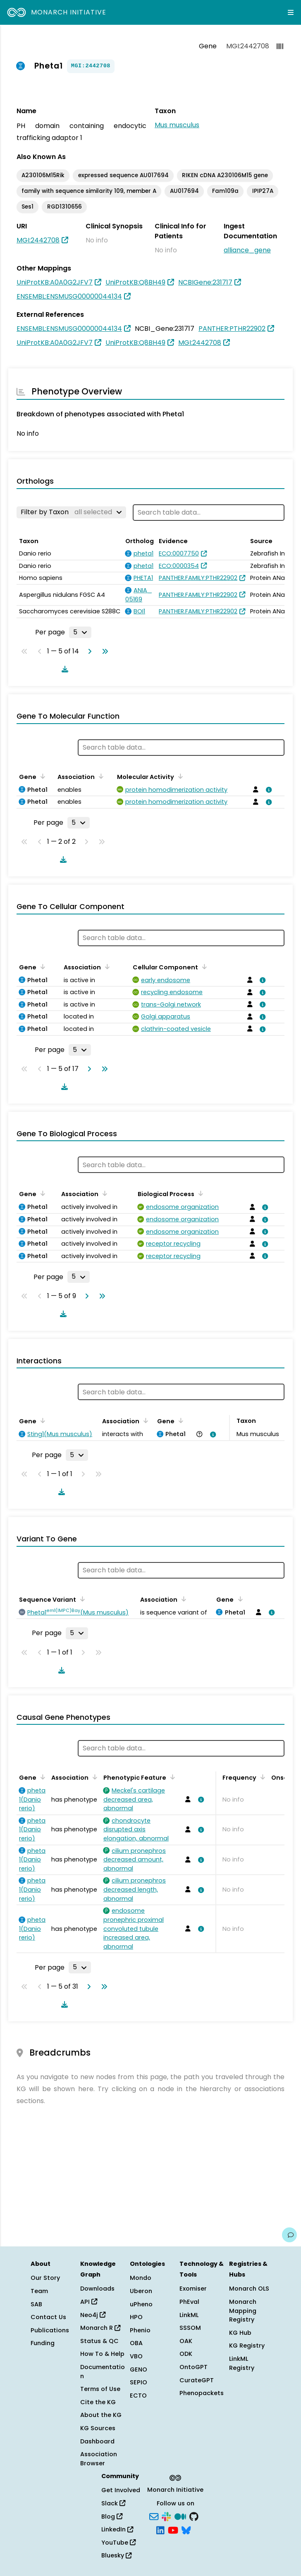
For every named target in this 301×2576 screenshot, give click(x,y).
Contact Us (48, 2317)
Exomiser (193, 2288)
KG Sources (97, 2428)
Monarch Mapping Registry (242, 2311)
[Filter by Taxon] (71, 512)
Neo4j (92, 2315)
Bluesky (116, 2555)
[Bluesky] (186, 2529)
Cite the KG (98, 2402)
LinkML (188, 2315)
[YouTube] (173, 2529)
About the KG (101, 2415)
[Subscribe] (153, 2515)
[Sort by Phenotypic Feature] (171, 1777)
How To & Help (102, 2354)
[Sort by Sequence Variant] (81, 1599)
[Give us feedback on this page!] (289, 2234)
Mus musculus (177, 125)
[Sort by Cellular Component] (203, 966)
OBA (136, 2343)
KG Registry (247, 2345)
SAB (36, 2304)
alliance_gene (247, 250)
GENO (138, 2369)
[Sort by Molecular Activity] (179, 776)
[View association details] (267, 790)
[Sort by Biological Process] (199, 1193)
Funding (43, 2343)
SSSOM (190, 2328)
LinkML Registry (241, 2363)
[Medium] (180, 2515)
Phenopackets (201, 2393)
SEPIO (138, 2382)
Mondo (140, 2278)
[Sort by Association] (100, 776)
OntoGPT (193, 2367)
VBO (136, 2356)
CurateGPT (196, 2380)
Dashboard (97, 2441)
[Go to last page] (103, 651)
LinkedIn (117, 2529)
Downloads (97, 2288)
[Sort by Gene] (41, 776)
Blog (111, 2516)
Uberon (141, 2291)
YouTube (118, 2542)
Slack (113, 2503)
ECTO (138, 2395)
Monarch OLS (249, 2288)
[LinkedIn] (160, 2529)
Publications (50, 2330)
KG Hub (240, 2333)
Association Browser (98, 2458)
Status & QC (99, 2341)
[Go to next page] (88, 651)
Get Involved (120, 2490)
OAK (185, 2341)
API (88, 2302)
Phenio (140, 2330)
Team (39, 2291)
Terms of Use (100, 2389)
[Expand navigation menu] (290, 12)
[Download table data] (63, 669)
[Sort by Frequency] (261, 1777)
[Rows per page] (80, 632)
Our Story (45, 2278)
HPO (136, 2317)
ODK (185, 2354)
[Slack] (166, 2515)
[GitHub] (193, 2515)
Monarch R (100, 2328)
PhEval (189, 2302)
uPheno (141, 2304)
